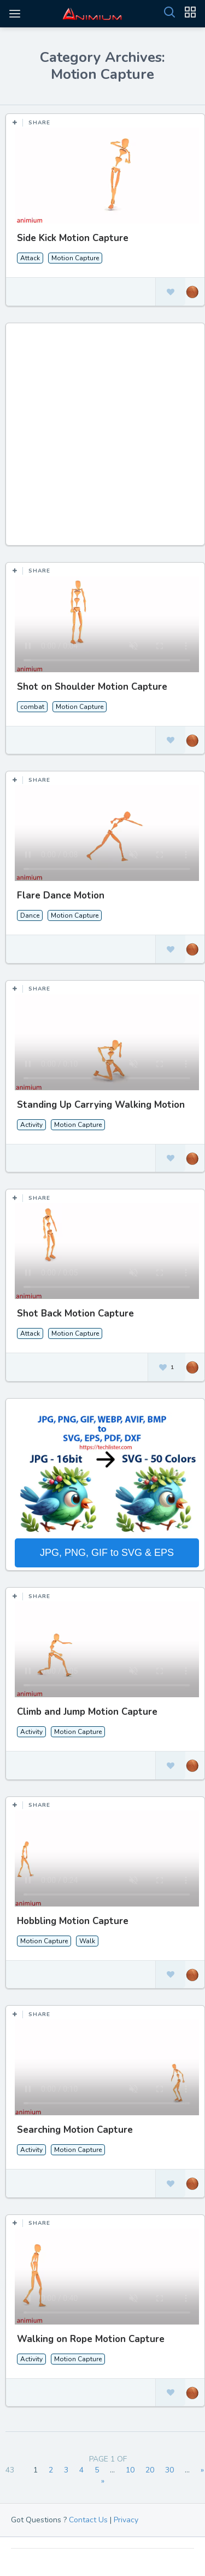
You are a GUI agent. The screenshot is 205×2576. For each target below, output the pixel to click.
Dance (29, 915)
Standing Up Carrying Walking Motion (101, 1104)
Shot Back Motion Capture (75, 1313)
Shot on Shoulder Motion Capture (92, 686)
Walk (87, 1941)
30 (169, 2470)
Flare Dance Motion (60, 895)
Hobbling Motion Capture (72, 1921)
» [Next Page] (202, 2470)
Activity (31, 1124)
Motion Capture (75, 258)
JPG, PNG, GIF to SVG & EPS (107, 1552)
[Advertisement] (102, 439)
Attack (30, 258)
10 (130, 2470)
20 (149, 2470)
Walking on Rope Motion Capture (91, 2339)
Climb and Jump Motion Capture (87, 1711)
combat (32, 706)
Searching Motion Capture (75, 2129)
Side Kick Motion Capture (72, 238)
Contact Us (88, 2520)
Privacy (126, 2520)
